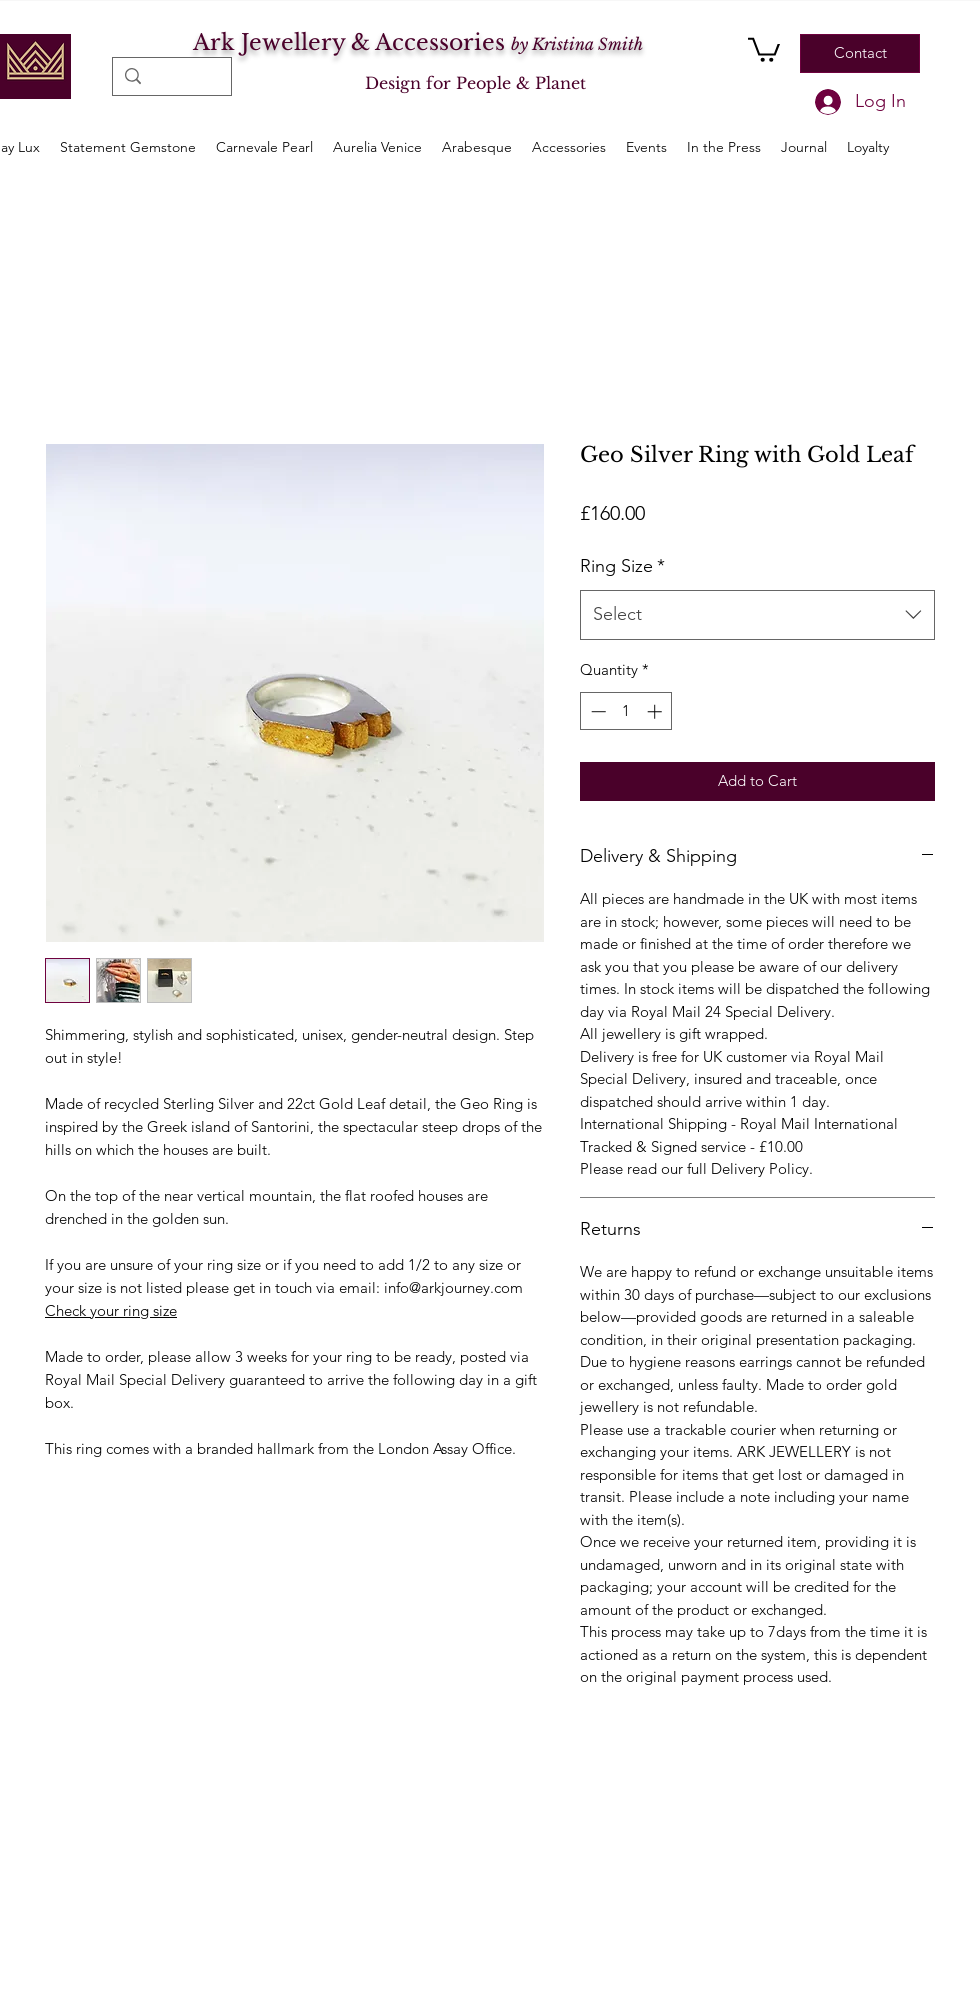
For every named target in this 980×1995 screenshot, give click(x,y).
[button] (764, 48)
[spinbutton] (626, 711)
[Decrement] (596, 711)
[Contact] (860, 53)
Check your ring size (111, 1310)
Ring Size (622, 566)
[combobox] (757, 615)
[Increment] (656, 711)
